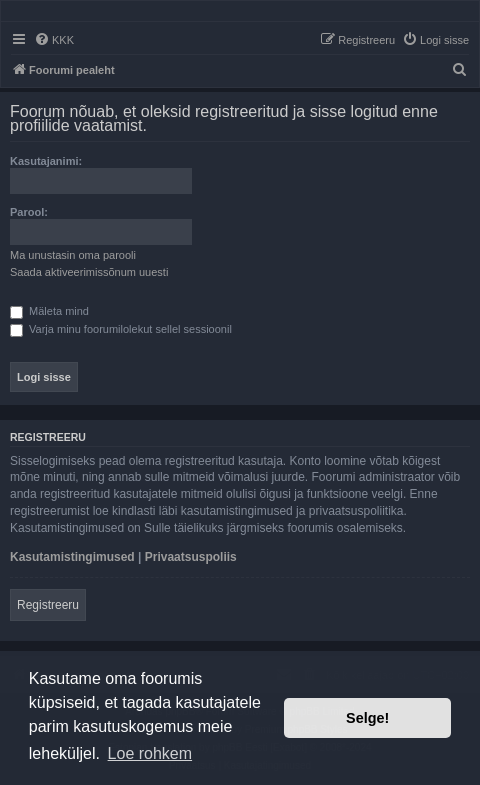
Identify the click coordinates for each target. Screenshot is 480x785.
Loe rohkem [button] (150, 753)
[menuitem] (54, 40)
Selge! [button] (367, 718)
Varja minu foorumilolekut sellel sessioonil (121, 329)
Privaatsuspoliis (191, 557)
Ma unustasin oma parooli (73, 255)
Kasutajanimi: (46, 161)
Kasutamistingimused (72, 557)
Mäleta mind (49, 311)
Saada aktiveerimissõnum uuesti (89, 272)
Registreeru (48, 605)
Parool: (29, 212)
